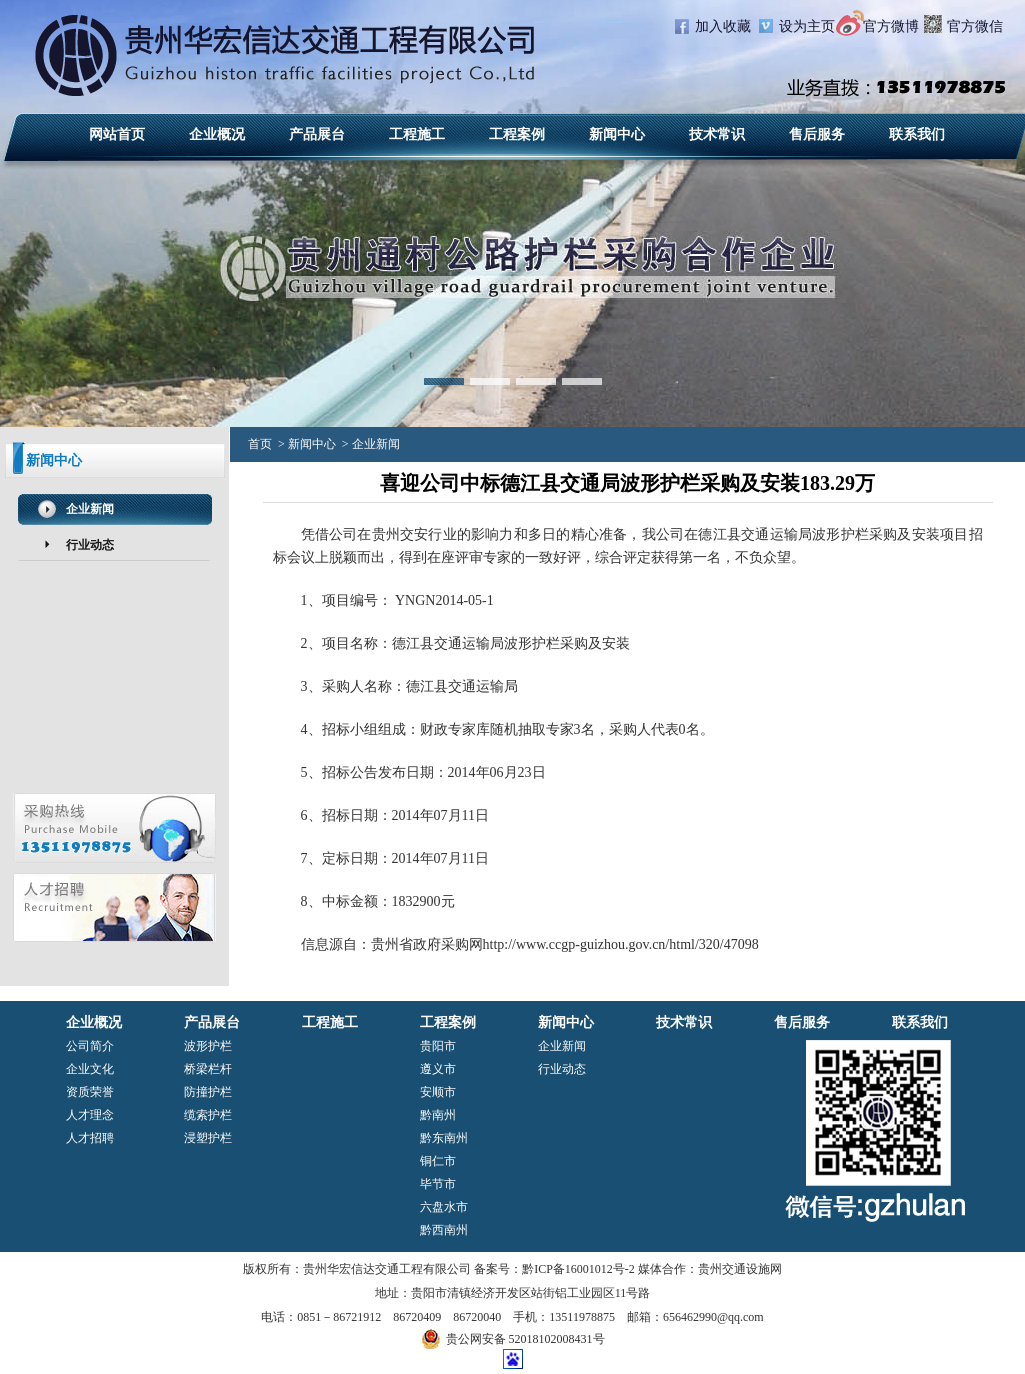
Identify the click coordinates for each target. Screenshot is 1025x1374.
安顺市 (438, 1092)
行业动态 (90, 545)
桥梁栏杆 (208, 1069)
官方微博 (891, 26)
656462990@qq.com (713, 1317)
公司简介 (90, 1046)
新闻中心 (617, 134)
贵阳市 (438, 1046)
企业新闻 (90, 509)
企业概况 (217, 134)
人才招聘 (90, 1138)
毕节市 (438, 1184)
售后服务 (817, 134)
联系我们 (917, 134)
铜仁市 (438, 1161)
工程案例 (517, 134)
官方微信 (975, 26)
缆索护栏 (208, 1115)
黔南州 (438, 1115)
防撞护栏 (208, 1092)
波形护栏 (840, 534)
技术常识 (717, 134)
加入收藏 (723, 26)
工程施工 (417, 134)
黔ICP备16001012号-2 (578, 1269)
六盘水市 (444, 1207)
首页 (260, 444)
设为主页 (807, 26)
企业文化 (90, 1069)
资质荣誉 (90, 1092)
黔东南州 (444, 1138)
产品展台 (317, 134)
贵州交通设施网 (740, 1269)
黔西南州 (444, 1230)
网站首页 (117, 134)
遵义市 (438, 1069)
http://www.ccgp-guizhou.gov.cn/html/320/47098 (621, 944)
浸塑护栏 (208, 1138)
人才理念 (90, 1115)
